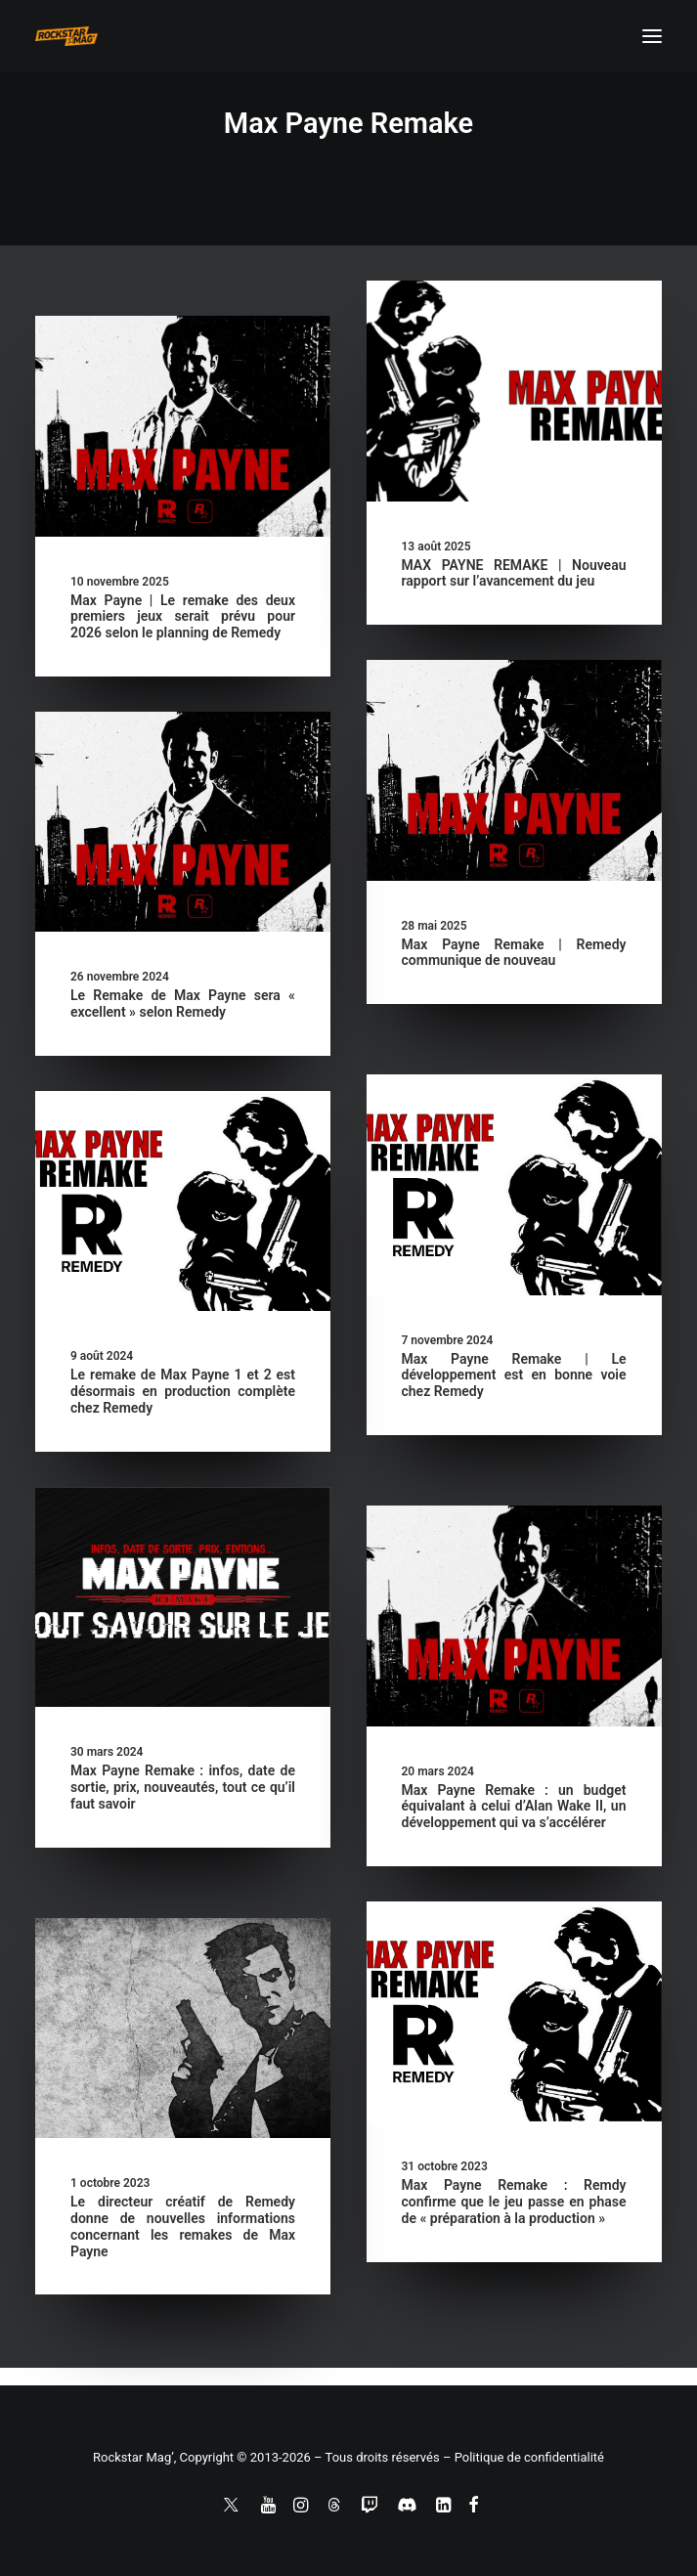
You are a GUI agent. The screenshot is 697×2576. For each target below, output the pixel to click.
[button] (652, 36)
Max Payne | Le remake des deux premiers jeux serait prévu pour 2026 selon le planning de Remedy (182, 616)
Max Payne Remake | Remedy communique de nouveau (514, 953)
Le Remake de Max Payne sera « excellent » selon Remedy (182, 1003)
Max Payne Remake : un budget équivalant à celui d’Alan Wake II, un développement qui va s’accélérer (514, 1806)
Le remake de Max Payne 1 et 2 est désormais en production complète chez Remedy (182, 1391)
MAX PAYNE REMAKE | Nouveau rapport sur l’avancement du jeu (514, 573)
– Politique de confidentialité (523, 2457)
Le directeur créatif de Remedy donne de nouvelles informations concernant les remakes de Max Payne (182, 2226)
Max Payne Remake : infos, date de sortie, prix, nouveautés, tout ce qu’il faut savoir (182, 1787)
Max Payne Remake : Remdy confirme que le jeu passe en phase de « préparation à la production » (514, 2201)
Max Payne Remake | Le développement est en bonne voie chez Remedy (514, 1375)
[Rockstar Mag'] (66, 36)
